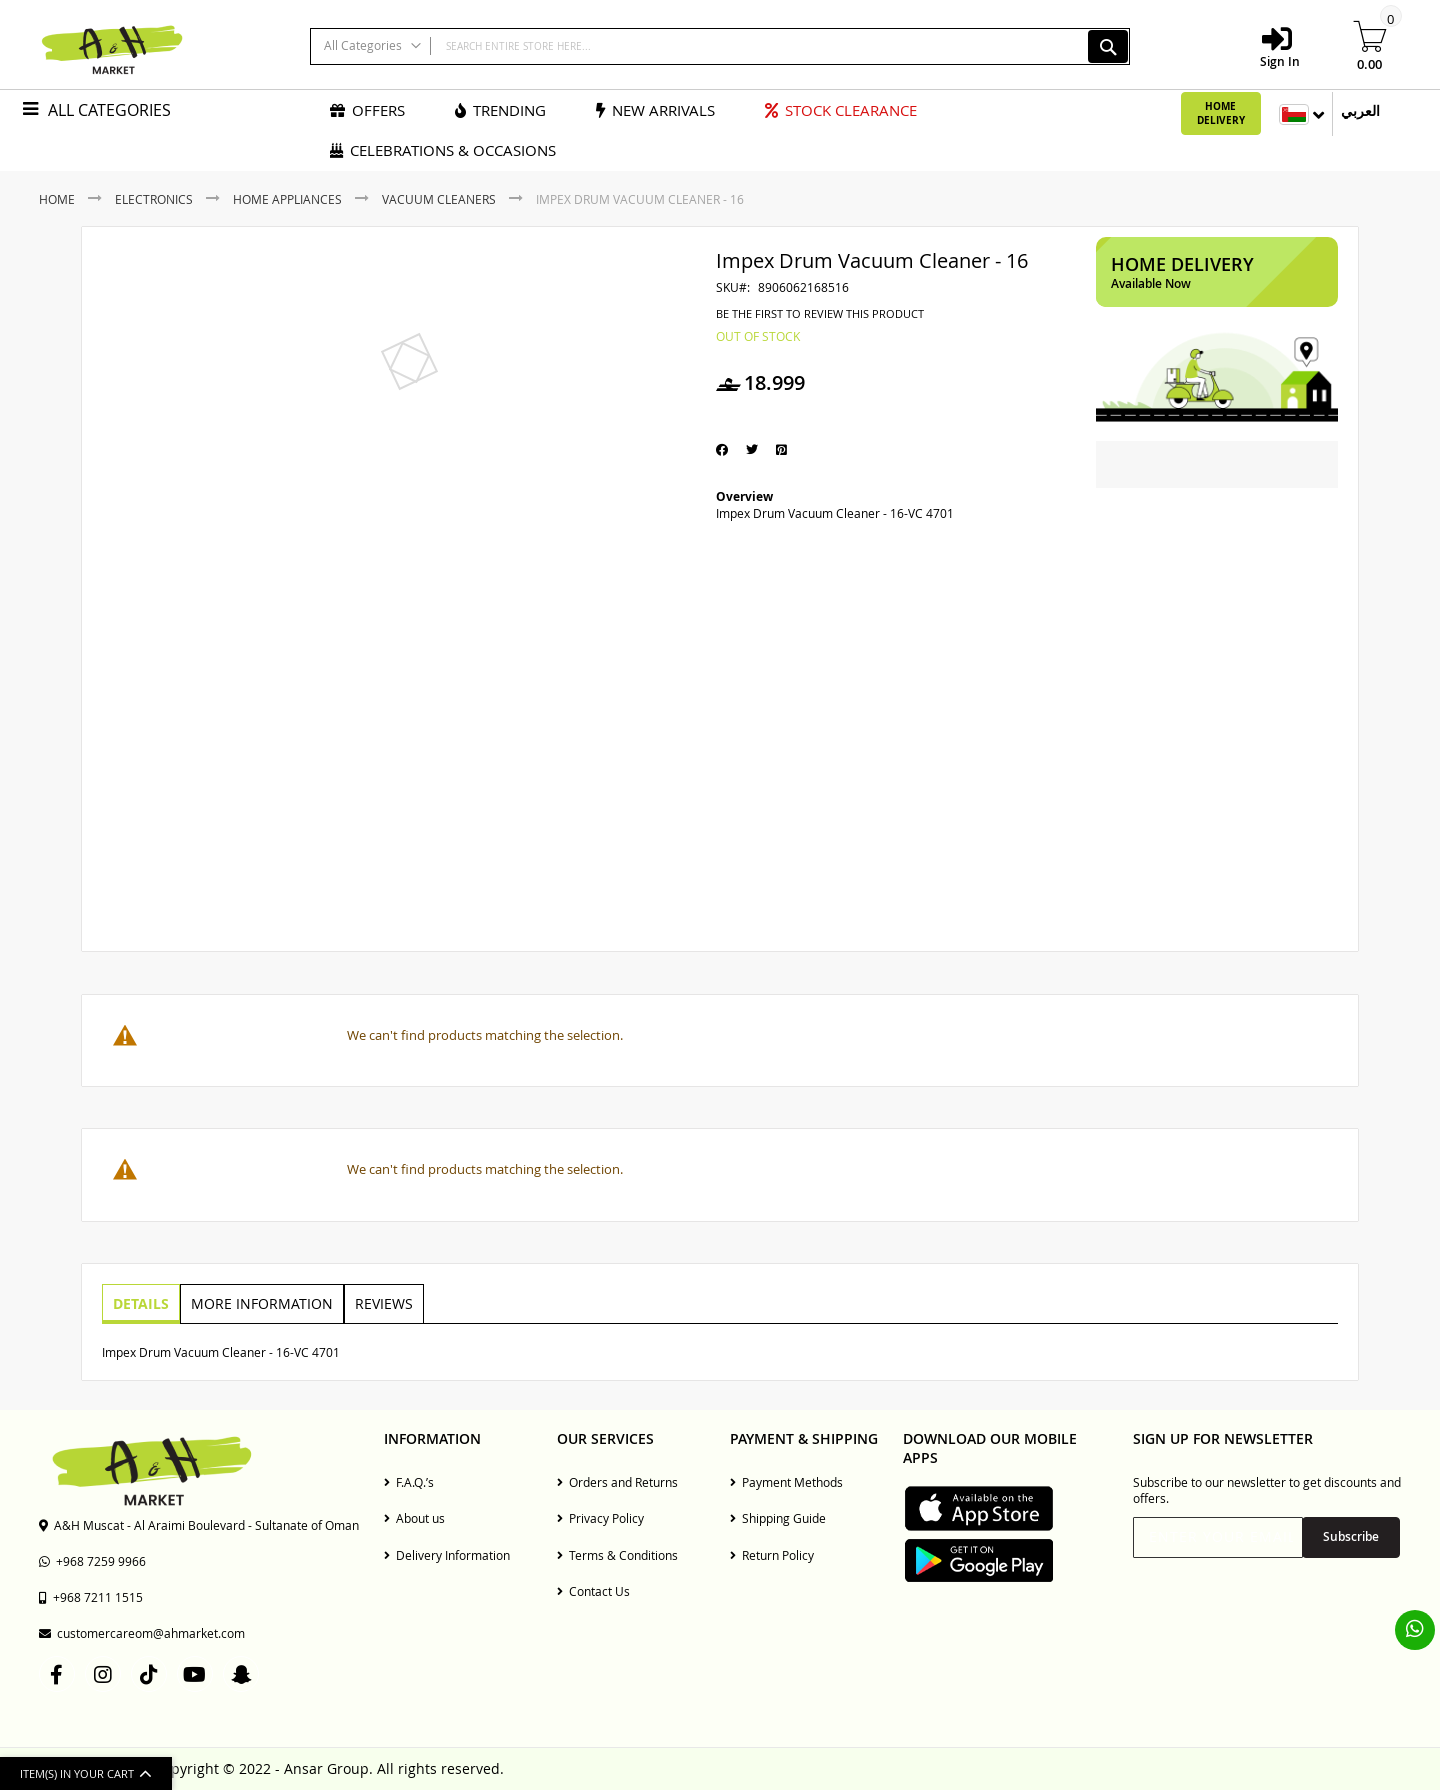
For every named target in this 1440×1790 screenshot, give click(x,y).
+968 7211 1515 (91, 1597)
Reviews (379, 1302)
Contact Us (593, 1591)
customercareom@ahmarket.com (142, 1633)
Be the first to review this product (820, 314)
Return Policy (772, 1555)
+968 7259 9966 (92, 1561)
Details (140, 1302)
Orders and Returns (617, 1482)
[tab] (140, 1304)
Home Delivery (1221, 113)
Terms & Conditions (617, 1555)
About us (414, 1518)
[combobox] (720, 46)
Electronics (154, 199)
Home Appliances (287, 199)
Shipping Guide (778, 1518)
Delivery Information (447, 1555)
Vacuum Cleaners (439, 199)
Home (57, 199)
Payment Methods (786, 1482)
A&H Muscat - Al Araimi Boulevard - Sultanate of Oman (199, 1525)
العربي (1360, 110)
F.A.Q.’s (409, 1482)
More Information (259, 1302)
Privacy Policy (600, 1518)
